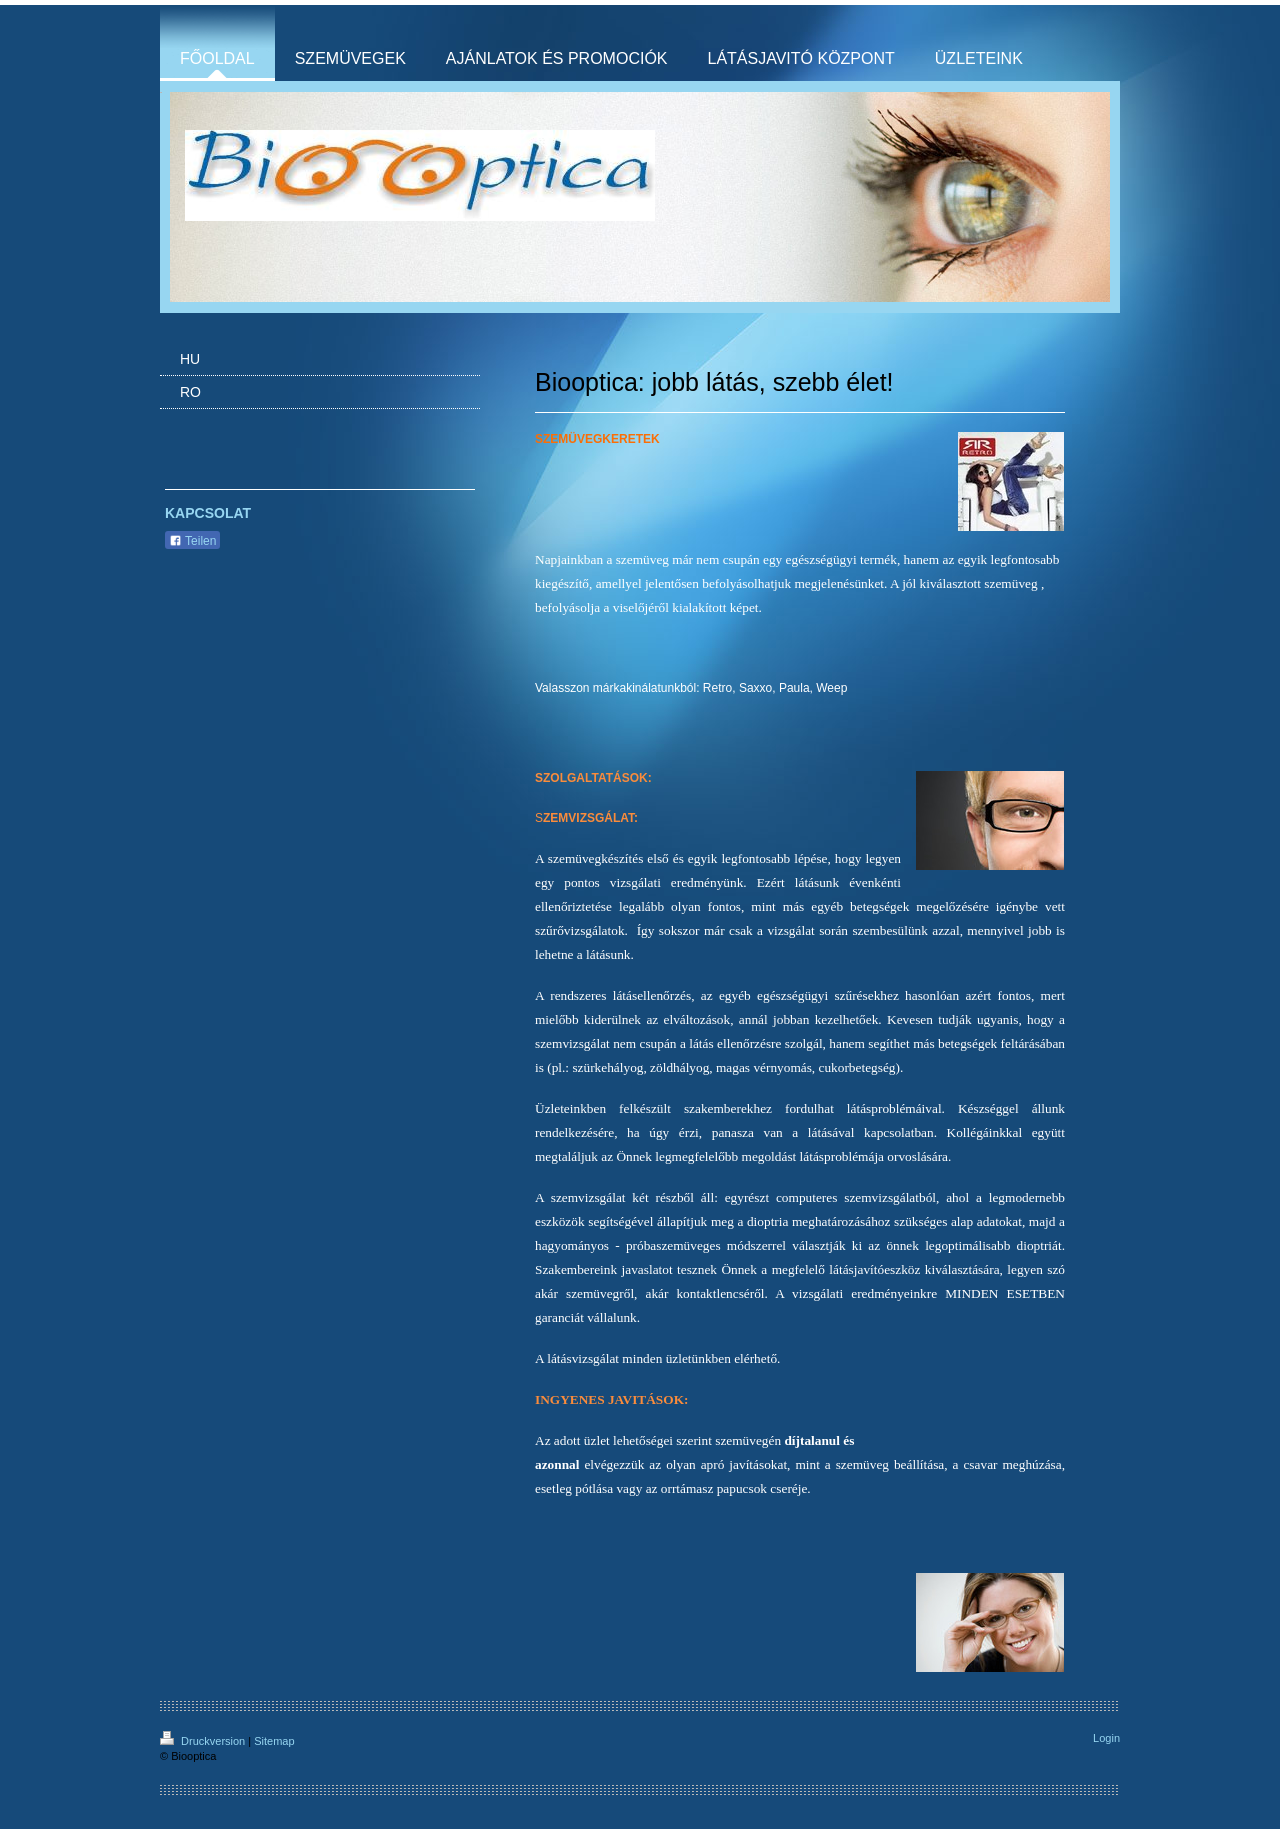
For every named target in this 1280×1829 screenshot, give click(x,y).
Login (1106, 1738)
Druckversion (204, 1741)
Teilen (192, 541)
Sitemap (274, 1741)
